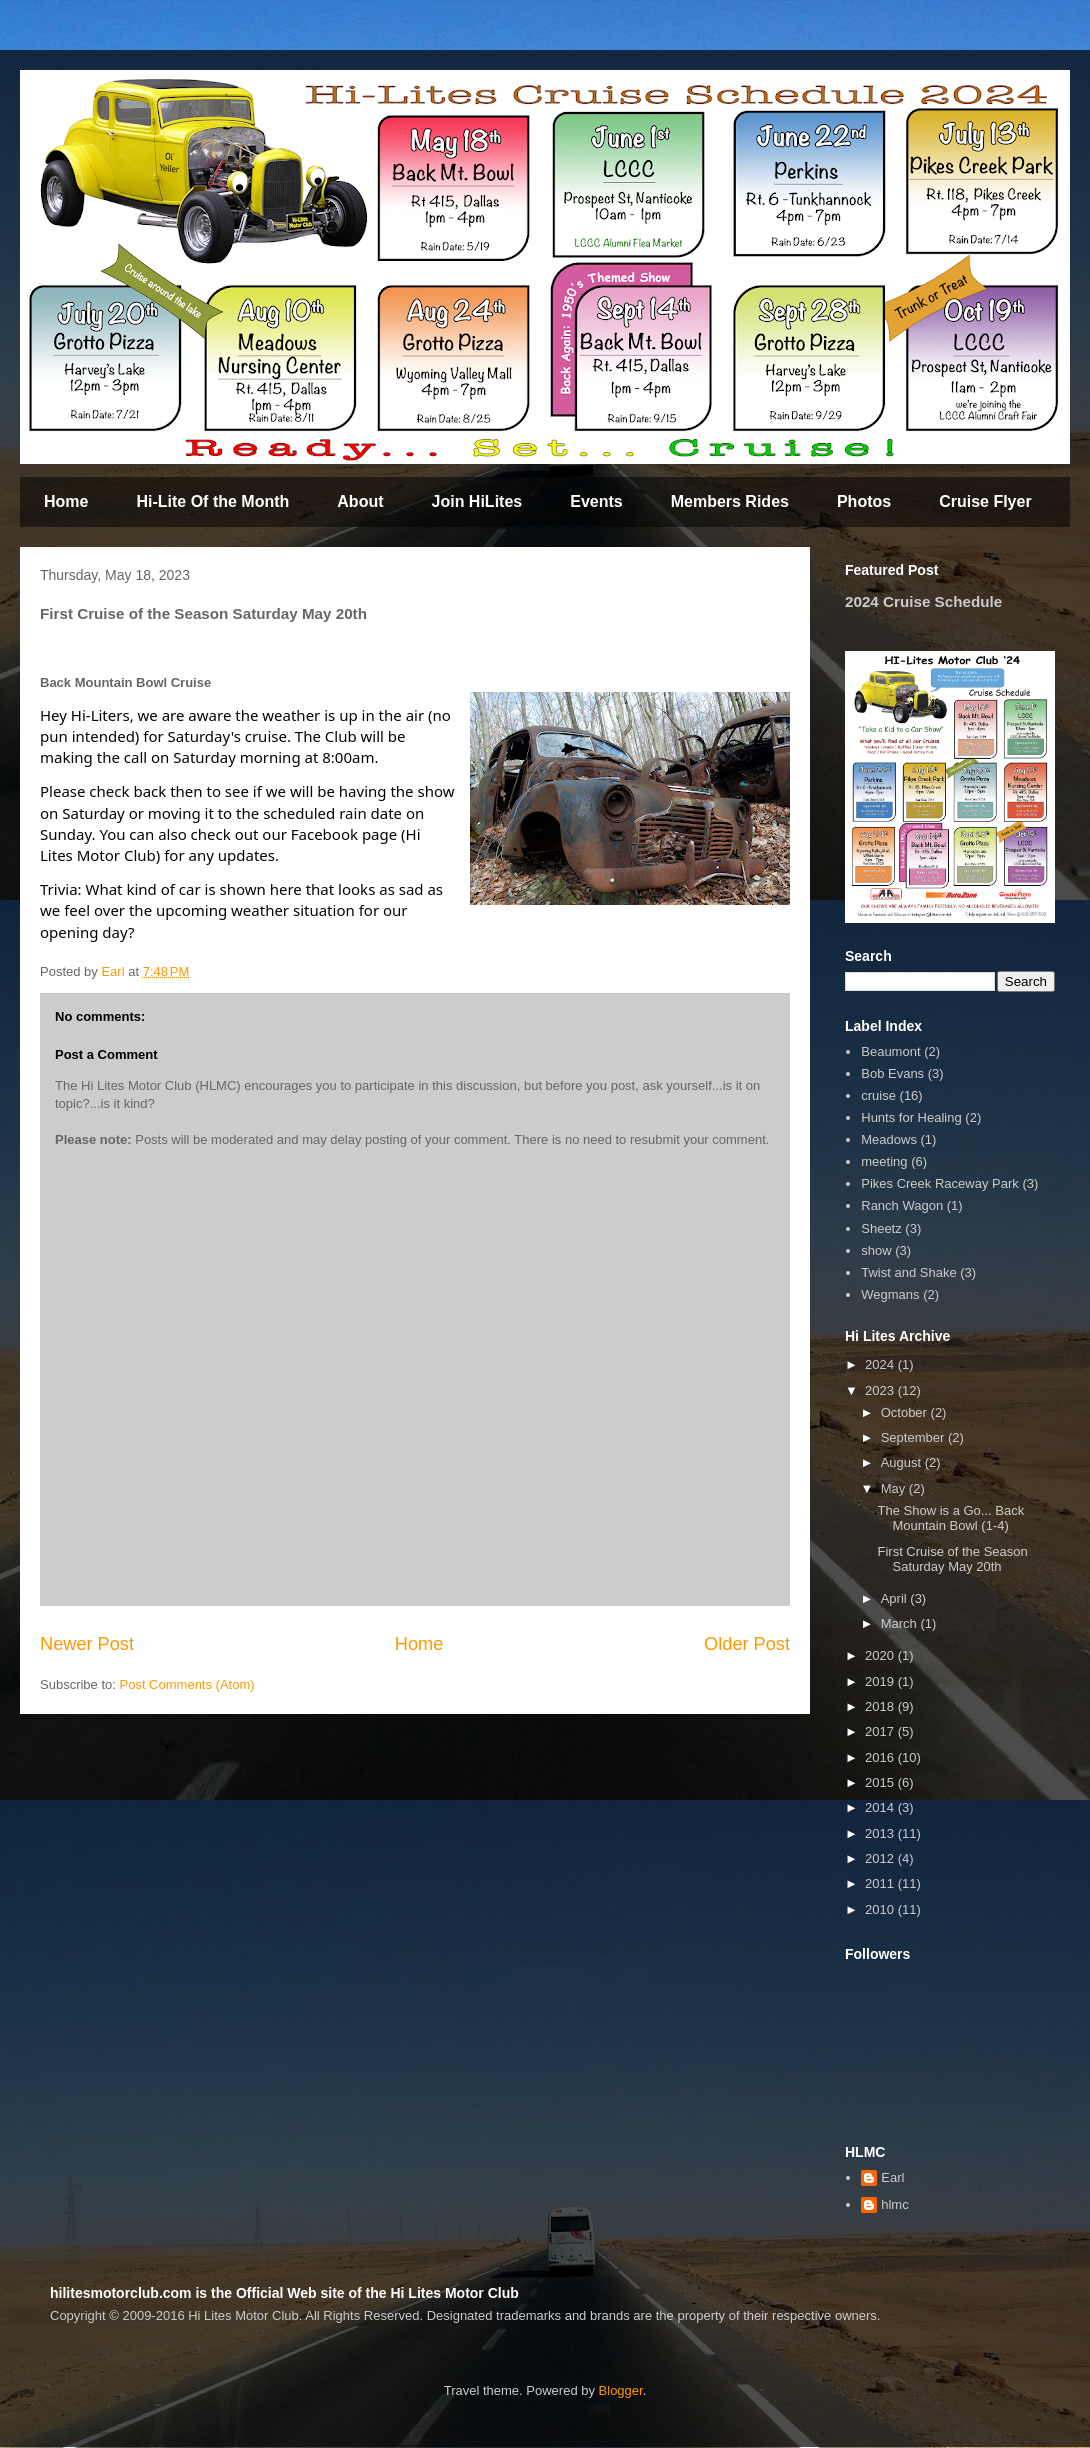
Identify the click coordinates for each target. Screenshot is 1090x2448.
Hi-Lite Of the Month (212, 501)
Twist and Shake (908, 1272)
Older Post (747, 1644)
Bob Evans (892, 1073)
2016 (881, 1757)
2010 (881, 1909)
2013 (881, 1833)
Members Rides (730, 501)
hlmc (894, 2204)
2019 (881, 1681)
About (360, 501)
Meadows (889, 1139)
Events (596, 501)
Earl (892, 2177)
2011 (881, 1883)
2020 (881, 1655)
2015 (881, 1782)
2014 (881, 1807)
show (876, 1250)
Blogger (621, 2390)
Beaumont (890, 1051)
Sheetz (881, 1228)
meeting (884, 1161)
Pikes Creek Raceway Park (940, 1183)
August (903, 1462)
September (914, 1437)
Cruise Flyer (985, 501)
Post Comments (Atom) (187, 1684)
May (895, 1488)
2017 (881, 1731)
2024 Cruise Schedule (923, 601)
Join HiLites (477, 501)
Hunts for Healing (911, 1117)
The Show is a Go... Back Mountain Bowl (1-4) (950, 1518)
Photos (864, 501)
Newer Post (87, 1644)
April (896, 1598)
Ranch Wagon (902, 1205)
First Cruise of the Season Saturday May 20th (952, 1559)
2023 (881, 1390)
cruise (878, 1095)
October (906, 1412)
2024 (881, 1364)
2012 (881, 1858)
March (901, 1623)
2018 (881, 1706)
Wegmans (890, 1294)
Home (66, 501)
